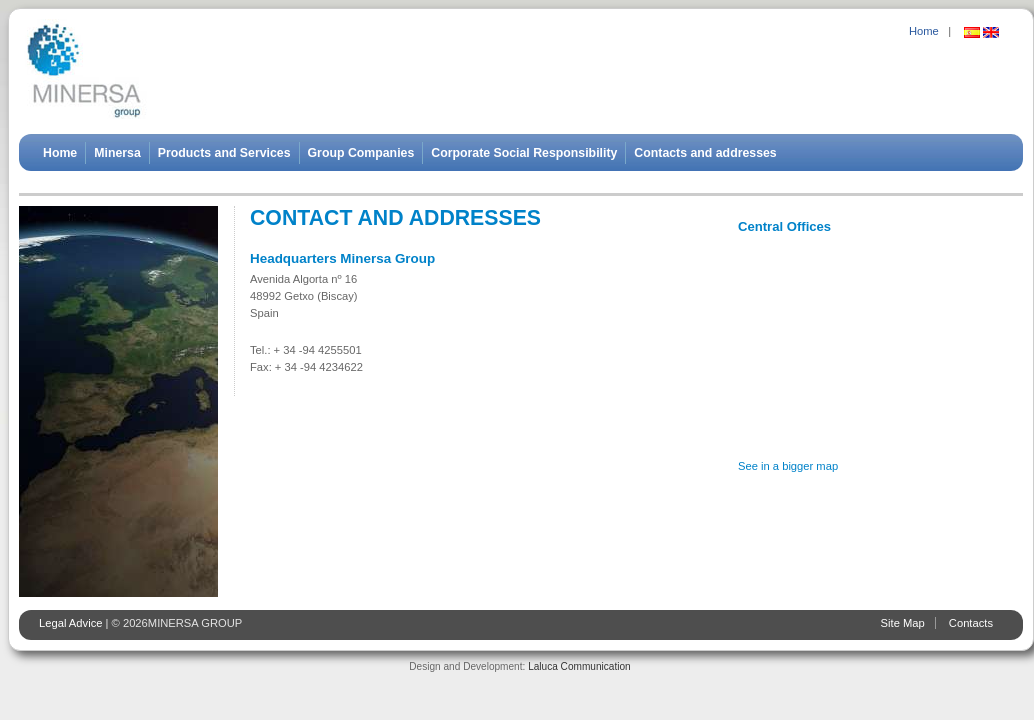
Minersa (117, 153)
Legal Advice (70, 623)
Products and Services (224, 153)
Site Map (903, 623)
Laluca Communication (579, 666)
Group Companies (361, 153)
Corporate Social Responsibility (524, 153)
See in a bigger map (788, 466)
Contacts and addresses (705, 153)
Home (924, 31)
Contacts (971, 623)
